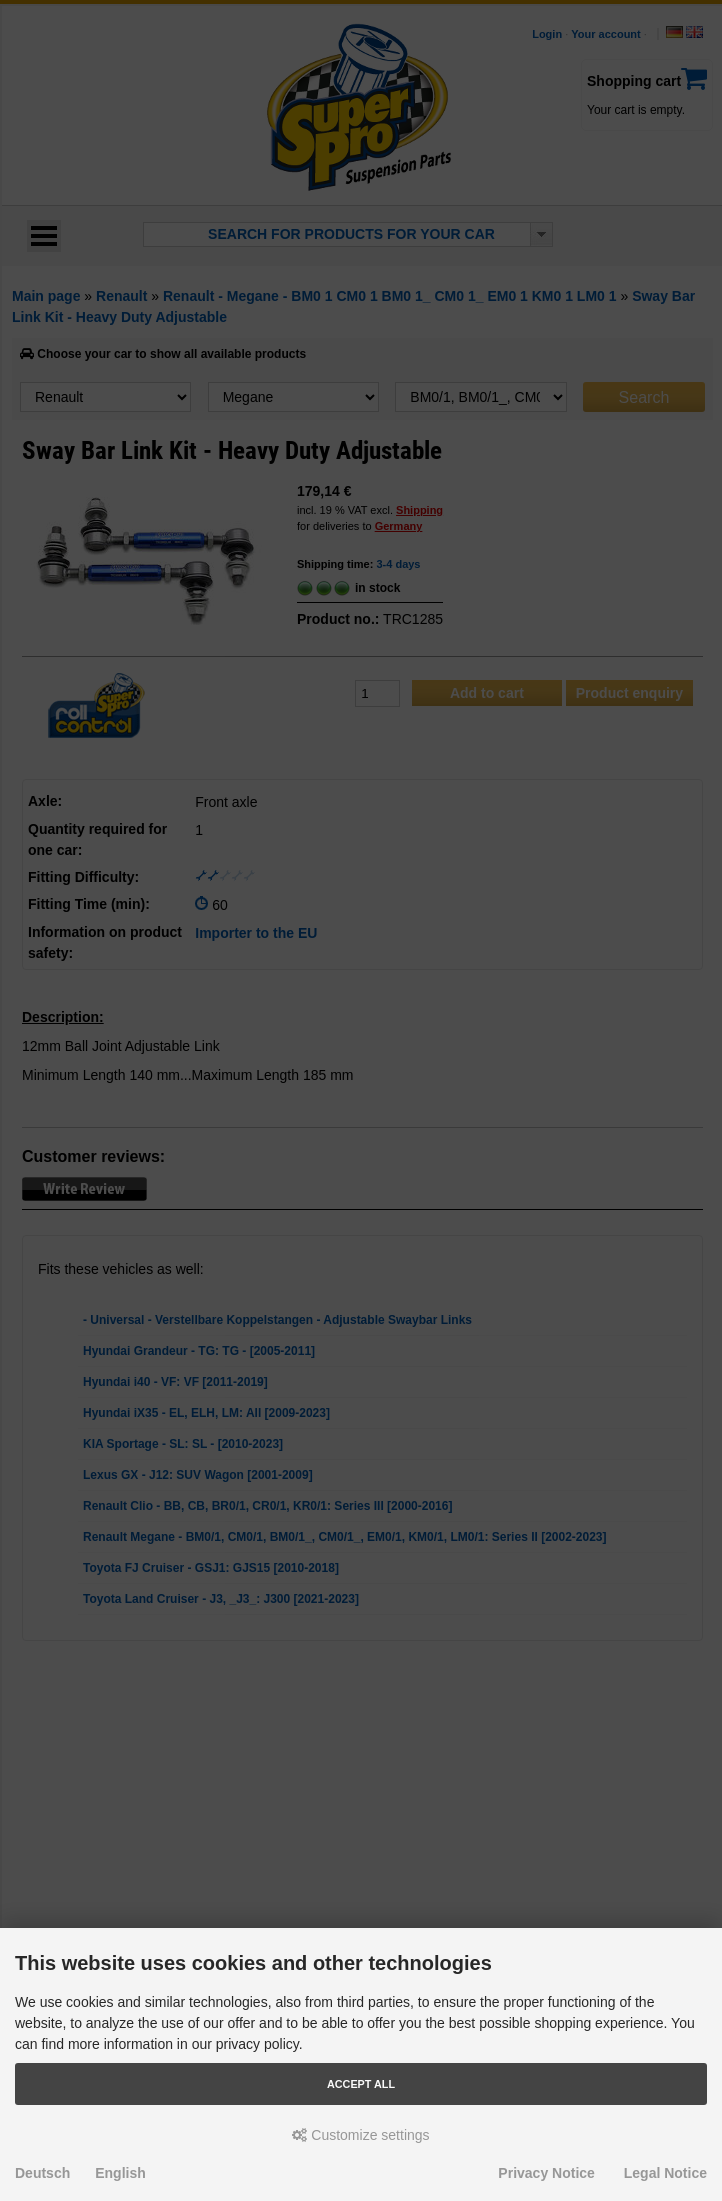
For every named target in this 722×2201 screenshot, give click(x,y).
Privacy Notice (546, 2173)
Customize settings (360, 2135)
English (120, 2173)
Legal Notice (665, 2173)
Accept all (361, 2084)
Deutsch (42, 2173)
